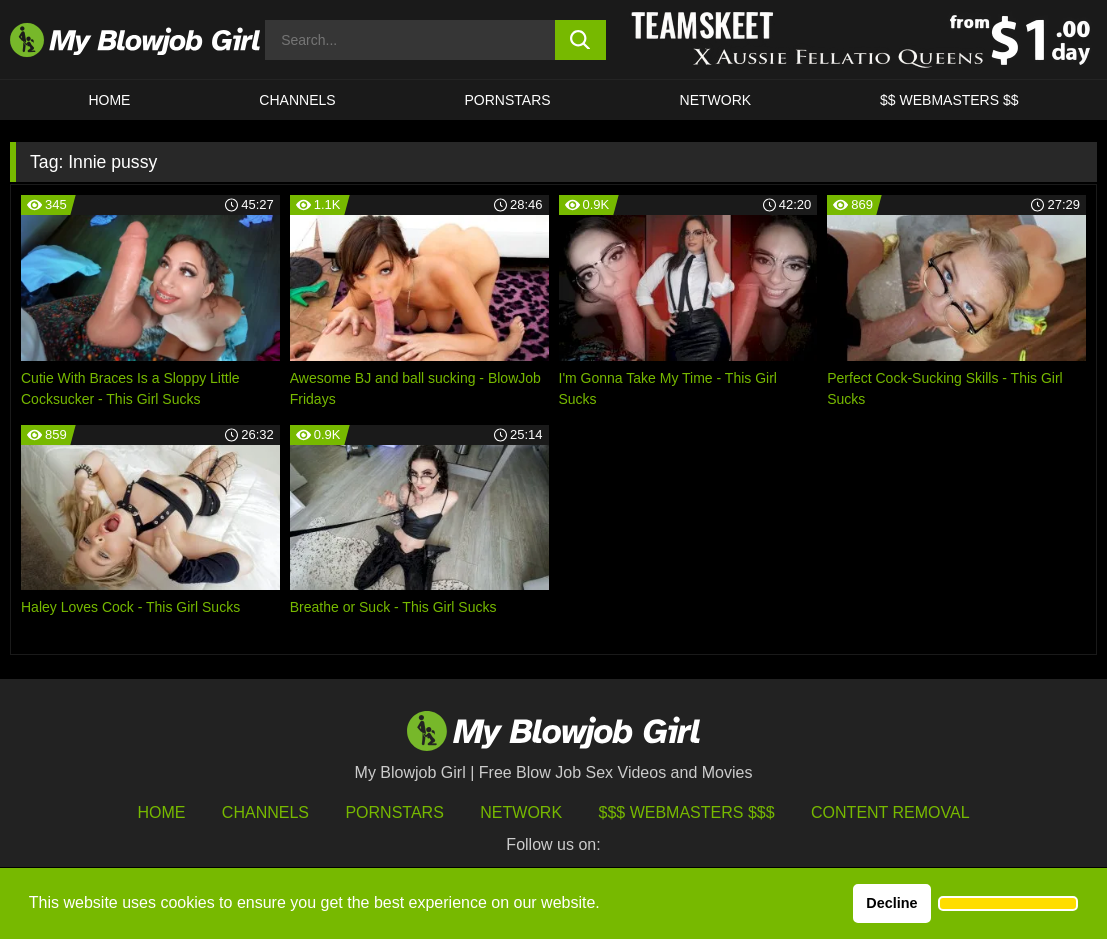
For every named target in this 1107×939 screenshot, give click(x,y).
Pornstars (394, 812)
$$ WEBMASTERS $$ (949, 100)
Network (716, 100)
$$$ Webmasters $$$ (687, 812)
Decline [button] (891, 903)
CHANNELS (297, 100)
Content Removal (890, 812)
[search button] (580, 40)
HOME (109, 100)
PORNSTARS (508, 100)
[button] (1008, 904)
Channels (265, 812)
